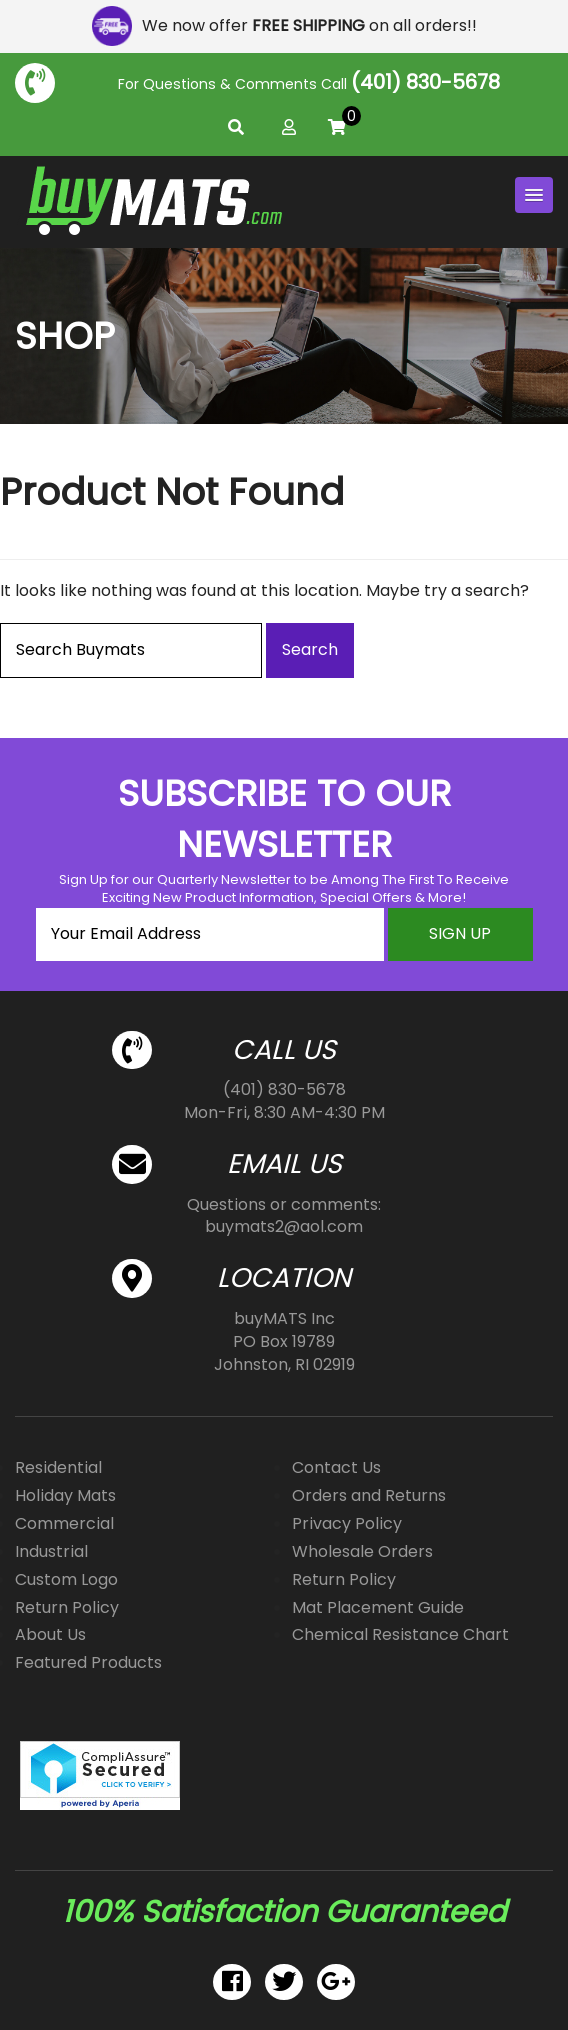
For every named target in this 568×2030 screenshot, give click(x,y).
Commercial (64, 1523)
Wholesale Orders (362, 1551)
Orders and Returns (369, 1495)
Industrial (51, 1551)
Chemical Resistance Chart (400, 1634)
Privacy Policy (347, 1523)
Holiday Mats (65, 1495)
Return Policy (67, 1607)
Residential (58, 1467)
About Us (50, 1634)
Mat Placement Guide (378, 1607)
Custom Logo (66, 1579)
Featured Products (88, 1662)
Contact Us (336, 1467)
